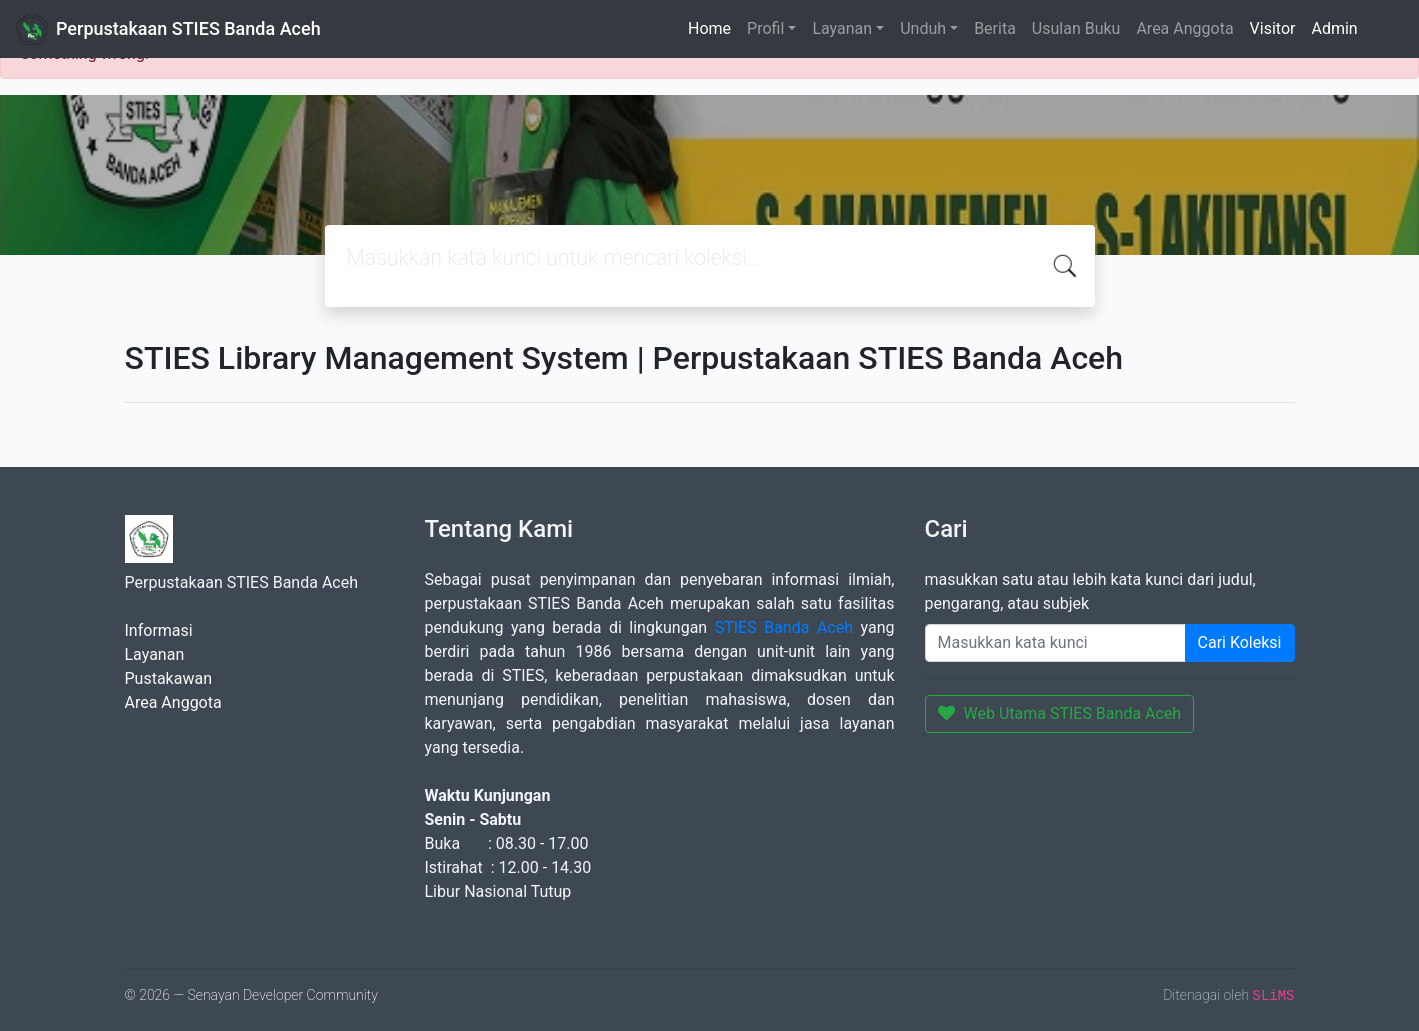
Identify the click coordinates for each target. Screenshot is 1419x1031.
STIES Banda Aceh (784, 627)
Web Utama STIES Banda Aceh (1060, 713)
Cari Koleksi (1240, 642)
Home (709, 28)
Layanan (842, 28)
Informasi (159, 630)
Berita (995, 28)
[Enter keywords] (1055, 643)
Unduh (923, 28)
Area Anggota (1184, 28)
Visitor (1273, 28)
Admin (1334, 28)
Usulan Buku (1076, 28)
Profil (765, 28)
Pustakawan (168, 678)
